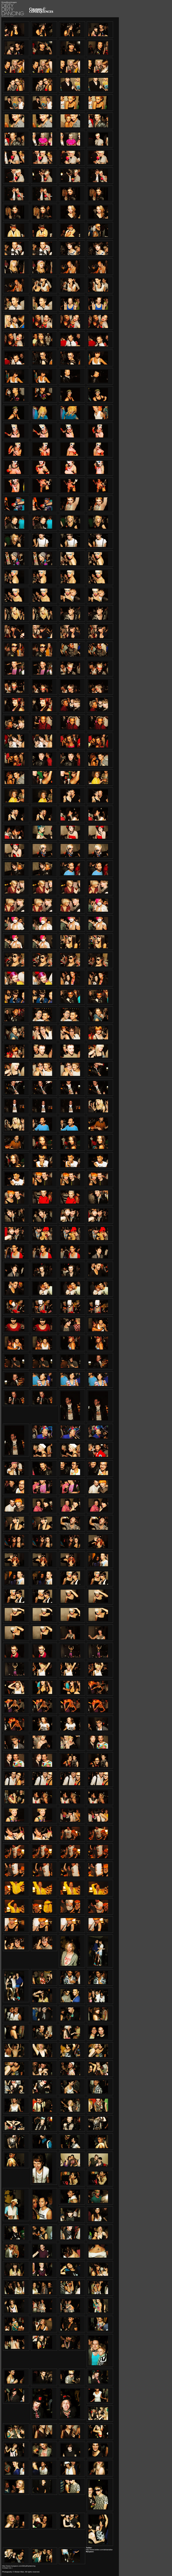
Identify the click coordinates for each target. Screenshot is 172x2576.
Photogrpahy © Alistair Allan (13, 2572)
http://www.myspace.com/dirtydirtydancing (18, 2566)
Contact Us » (7, 2568)
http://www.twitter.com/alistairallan (99, 2550)
